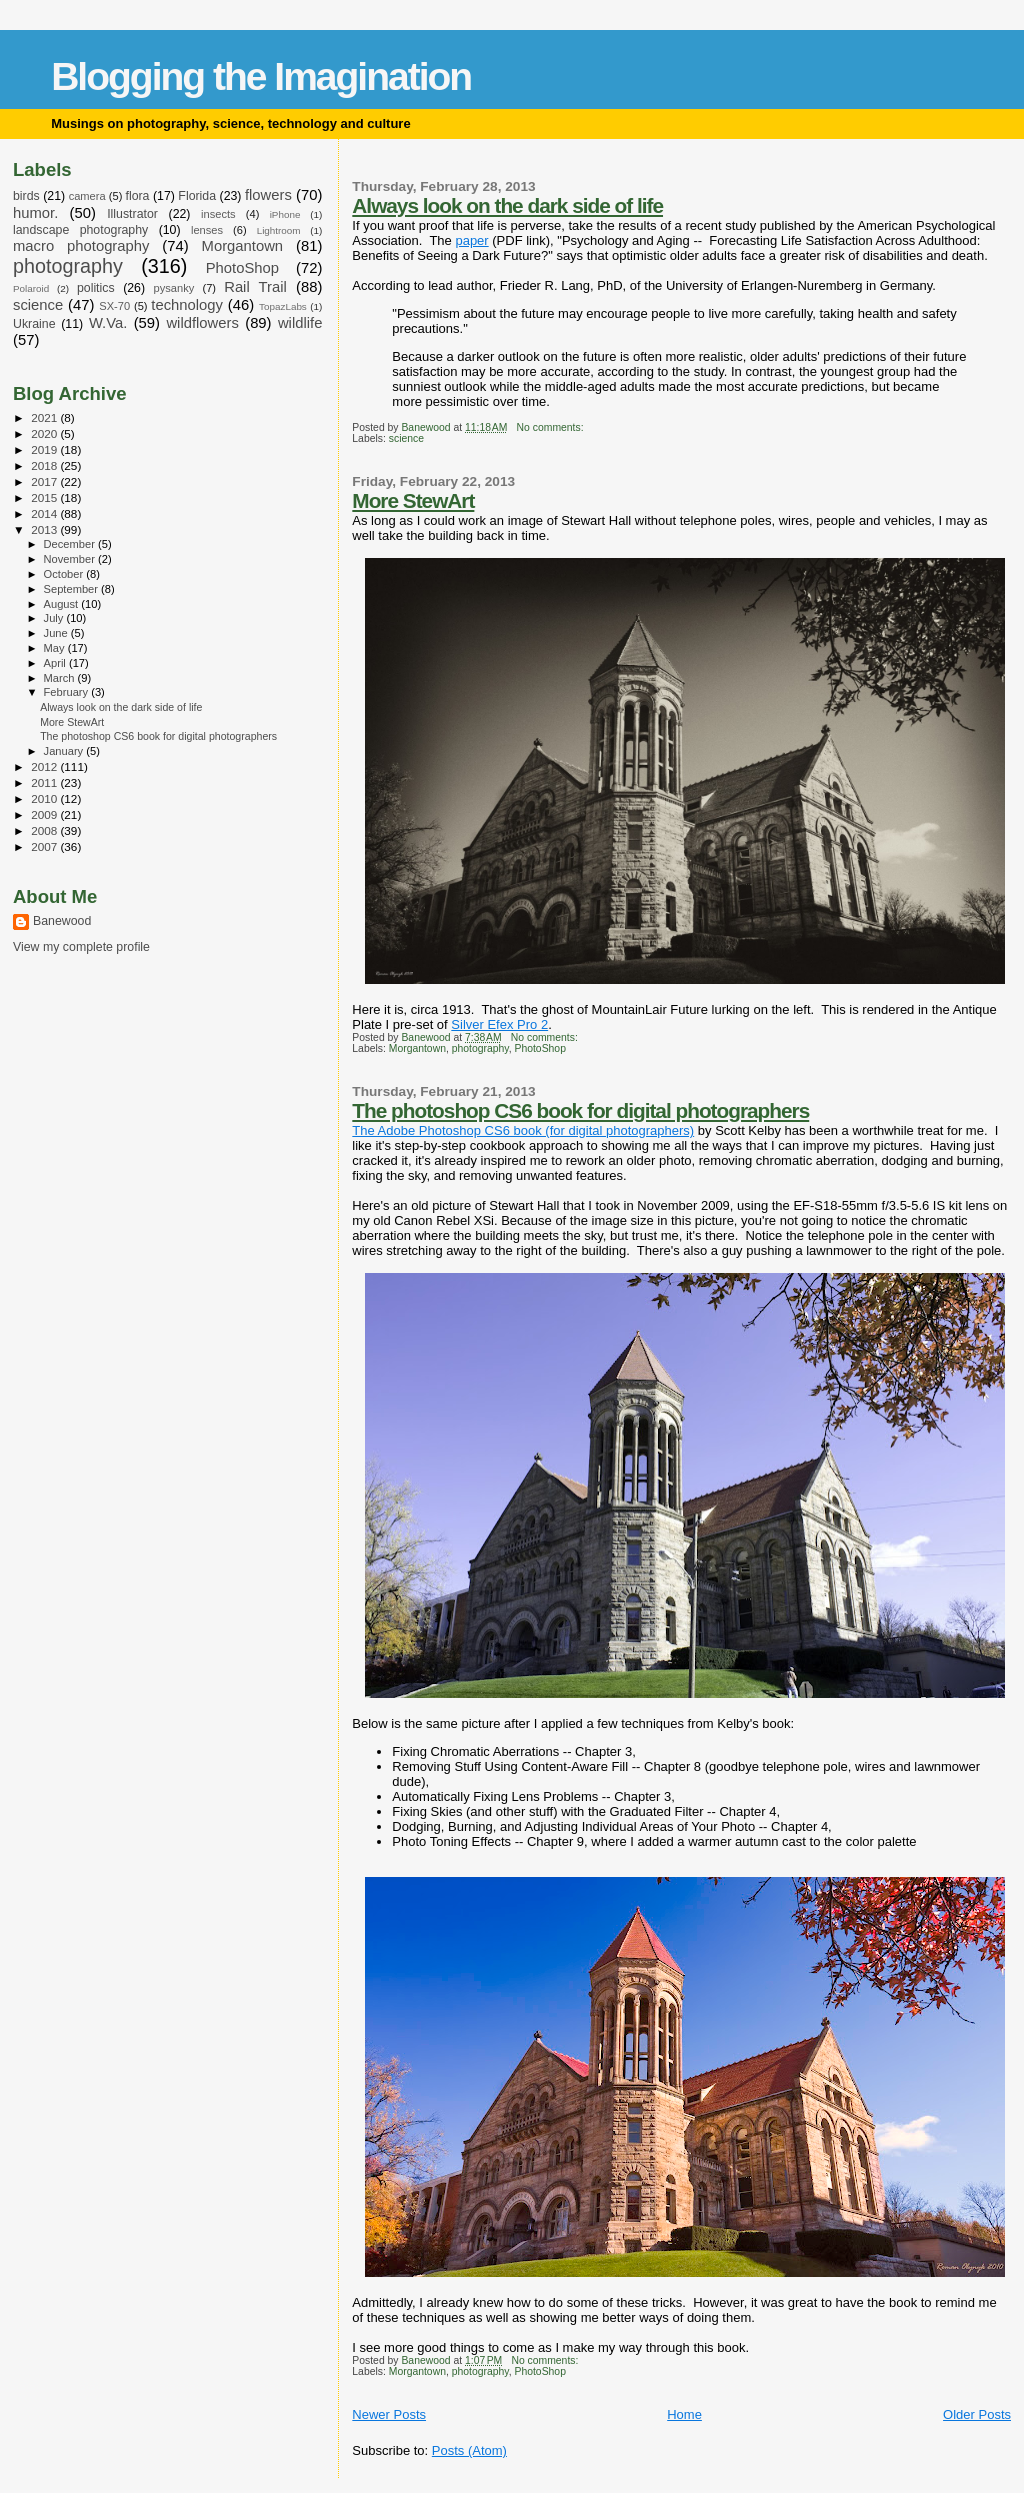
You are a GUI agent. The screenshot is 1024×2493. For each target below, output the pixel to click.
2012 (45, 766)
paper (471, 240)
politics (96, 288)
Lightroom (279, 230)
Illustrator (132, 214)
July (55, 618)
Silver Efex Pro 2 (499, 1024)
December (71, 544)
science (406, 438)
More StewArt (413, 500)
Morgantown (417, 1048)
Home (684, 2414)
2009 (45, 814)
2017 (45, 481)
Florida (197, 196)
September (73, 589)
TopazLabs (283, 306)
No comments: (552, 427)
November (71, 559)
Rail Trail (255, 287)
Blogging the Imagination (261, 76)
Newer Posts (389, 2414)
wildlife (300, 323)
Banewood (62, 921)
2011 (45, 782)
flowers (268, 195)
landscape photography (80, 230)
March (61, 678)
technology (187, 305)
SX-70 (114, 306)
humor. (35, 213)
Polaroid (31, 288)
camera (87, 196)
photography (480, 1048)
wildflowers (202, 323)
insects (218, 214)
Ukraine (34, 324)
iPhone (285, 214)
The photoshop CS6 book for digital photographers (580, 1110)
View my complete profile (81, 947)
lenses (207, 230)
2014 (45, 513)
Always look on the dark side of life (507, 205)
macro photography (81, 246)
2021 (45, 417)
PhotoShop (540, 1048)
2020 (45, 433)
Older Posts (977, 2414)
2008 (45, 830)
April (56, 663)
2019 (45, 449)
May (56, 648)
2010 (45, 798)
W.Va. (108, 323)
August (63, 604)
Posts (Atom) (469, 2450)
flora (137, 196)
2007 (45, 846)
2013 (45, 529)
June (57, 633)
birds (26, 196)
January (65, 751)
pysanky (174, 288)
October (65, 574)
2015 (45, 497)
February (68, 692)
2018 (45, 465)
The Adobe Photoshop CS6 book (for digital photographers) (523, 1130)
